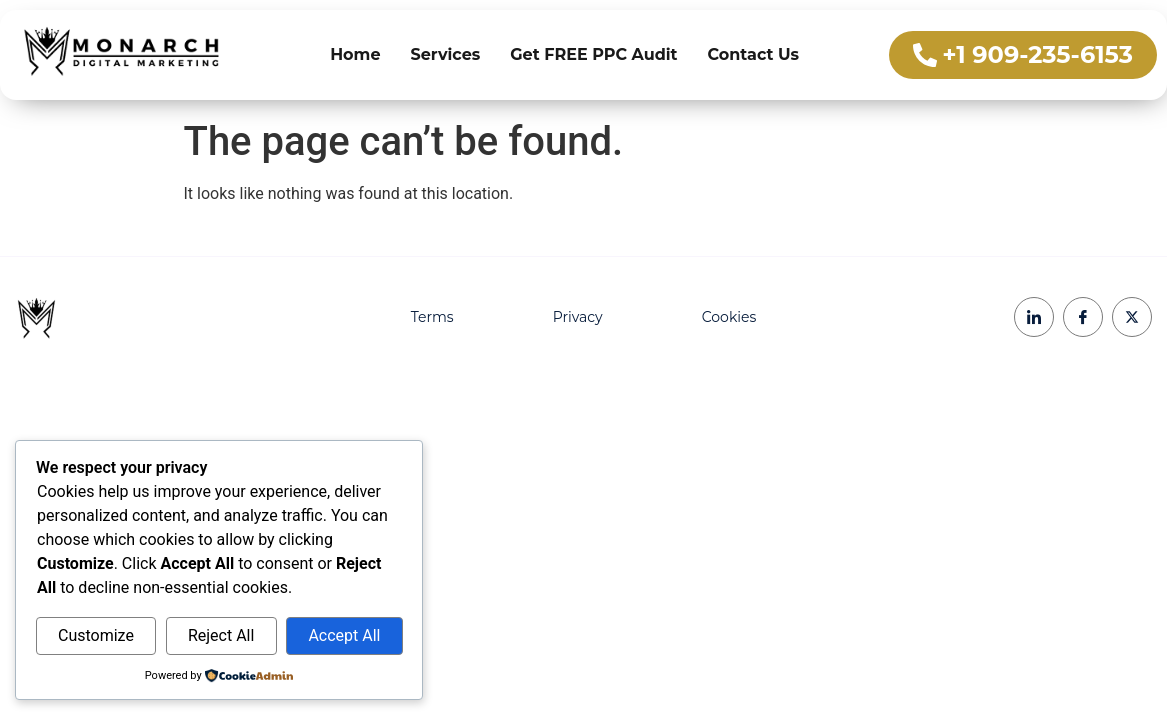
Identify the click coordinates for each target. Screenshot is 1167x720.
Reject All (221, 635)
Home (355, 54)
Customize (96, 635)
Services (446, 54)
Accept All (344, 635)
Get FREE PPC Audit (593, 54)
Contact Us (754, 54)
